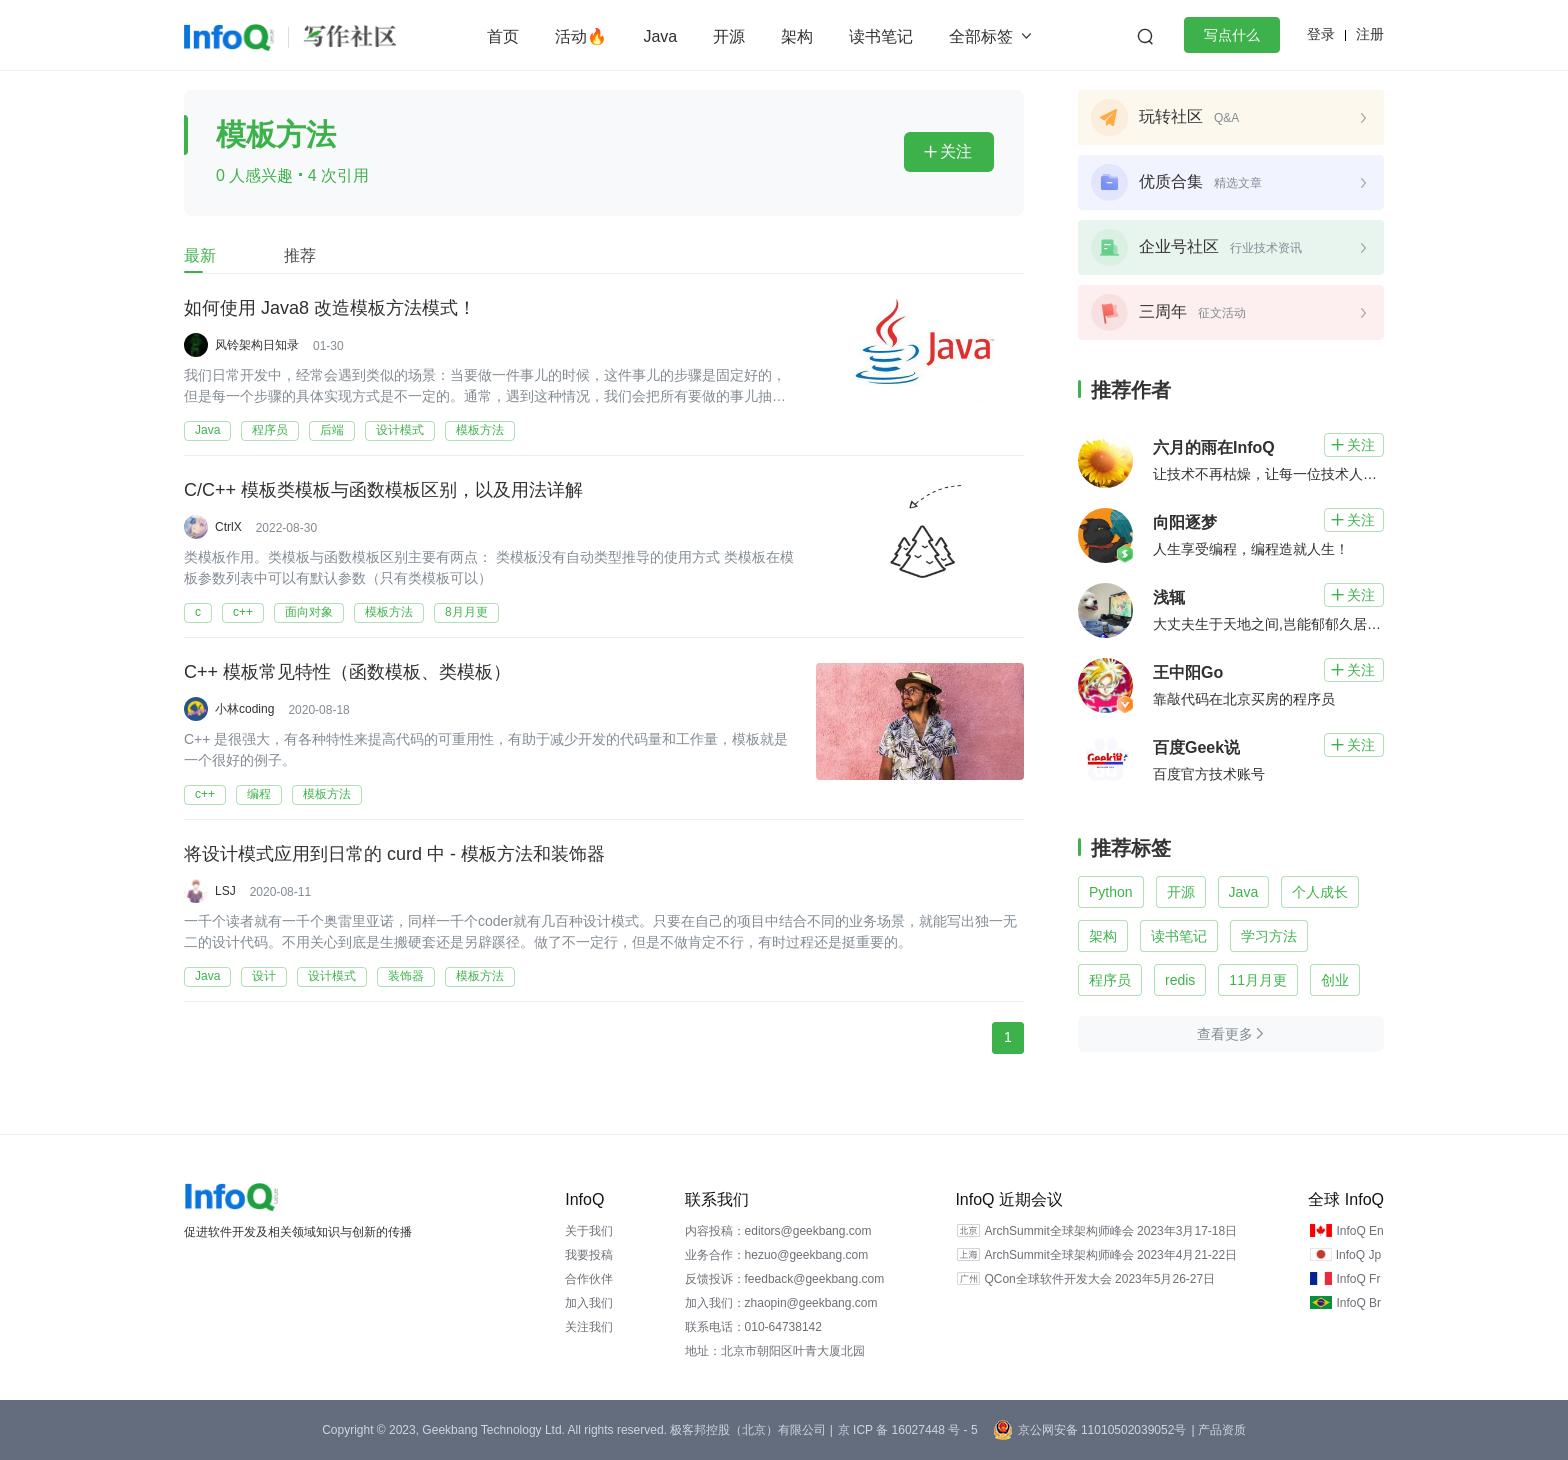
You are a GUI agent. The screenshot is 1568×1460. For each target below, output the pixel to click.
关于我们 (589, 1231)
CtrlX (228, 527)
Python (1111, 892)
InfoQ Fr (1358, 1279)
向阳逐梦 (1185, 522)
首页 (503, 36)
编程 (259, 794)
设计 (264, 976)
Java (660, 36)
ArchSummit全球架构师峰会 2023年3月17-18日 (1110, 1231)
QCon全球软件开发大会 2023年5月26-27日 (1099, 1279)
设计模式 (400, 430)
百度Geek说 (1196, 747)
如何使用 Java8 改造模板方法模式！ (330, 309)
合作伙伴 (589, 1279)
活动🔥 (581, 36)
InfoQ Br (1358, 1303)
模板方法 (480, 430)
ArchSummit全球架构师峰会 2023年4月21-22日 (1110, 1255)
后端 (332, 430)
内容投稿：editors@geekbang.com (778, 1231)
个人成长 (1320, 892)
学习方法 (1269, 936)
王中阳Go (1188, 672)
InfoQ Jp (1358, 1255)
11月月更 (1258, 980)
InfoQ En (1359, 1231)
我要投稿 (589, 1255)
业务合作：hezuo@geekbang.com (777, 1255)
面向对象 (309, 612)
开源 (729, 36)
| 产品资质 (1218, 1430)
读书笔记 (881, 36)
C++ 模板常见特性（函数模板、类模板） (347, 673)
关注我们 (589, 1327)
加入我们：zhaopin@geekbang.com (781, 1303)
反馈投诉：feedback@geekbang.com (785, 1279)
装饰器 (406, 976)
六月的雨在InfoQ (1214, 447)
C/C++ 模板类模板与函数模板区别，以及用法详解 (383, 491)
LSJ (225, 891)
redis (1180, 980)
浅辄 (1169, 597)
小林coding (244, 709)
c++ (243, 612)
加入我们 (589, 1303)
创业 (1335, 980)
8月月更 (466, 612)
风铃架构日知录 (257, 345)
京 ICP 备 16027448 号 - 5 (908, 1430)
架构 (797, 36)
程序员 (270, 430)
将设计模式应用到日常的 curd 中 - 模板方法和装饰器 (394, 855)
